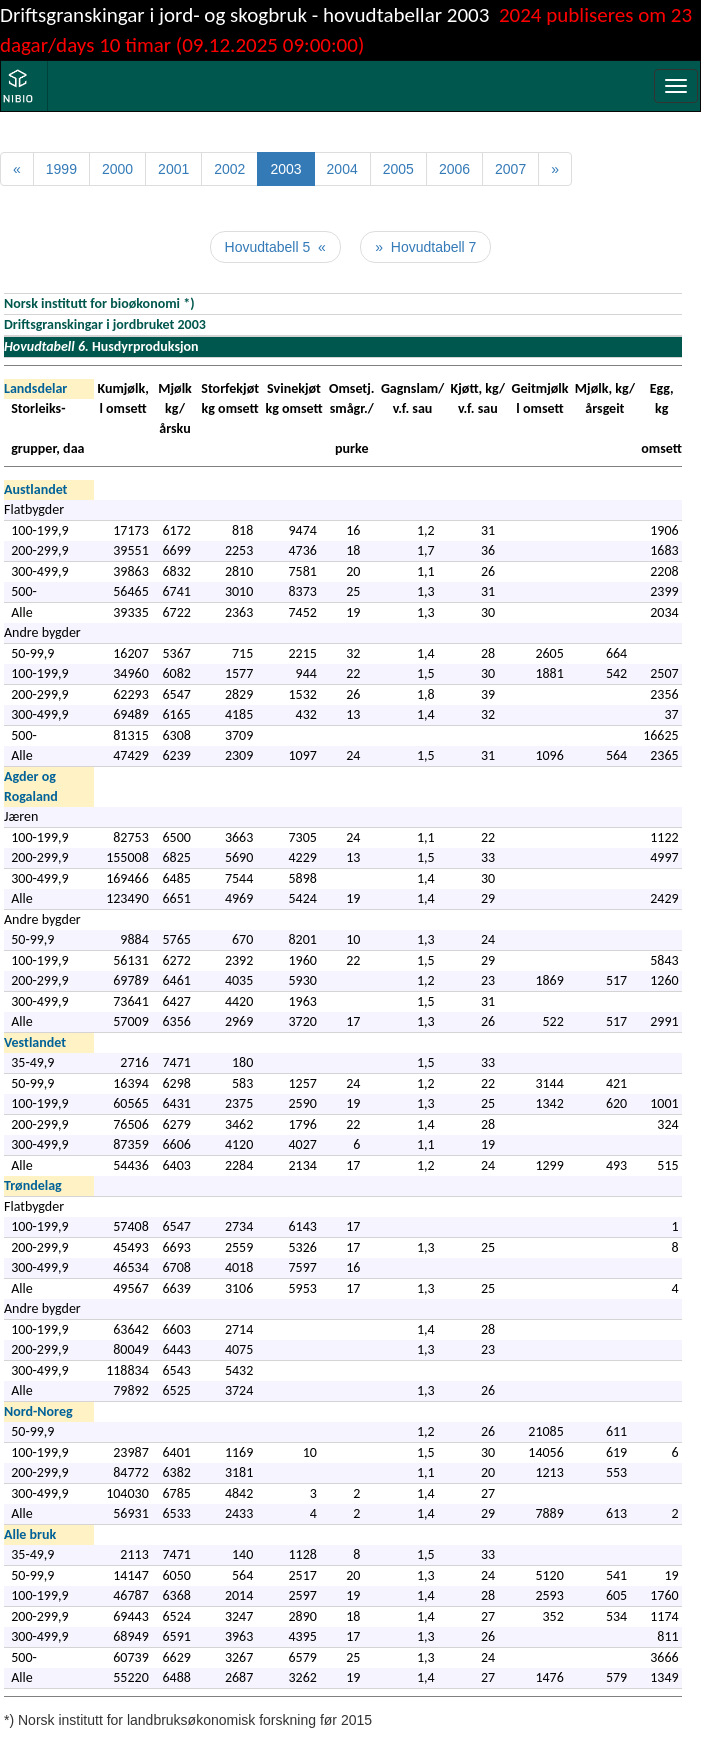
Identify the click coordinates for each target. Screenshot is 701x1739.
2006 (454, 169)
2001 (173, 169)
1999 (61, 169)
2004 (342, 169)
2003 (285, 169)
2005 (398, 169)
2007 (510, 169)
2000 (117, 169)
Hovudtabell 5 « (275, 247)
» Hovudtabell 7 (425, 247)
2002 (229, 169)
